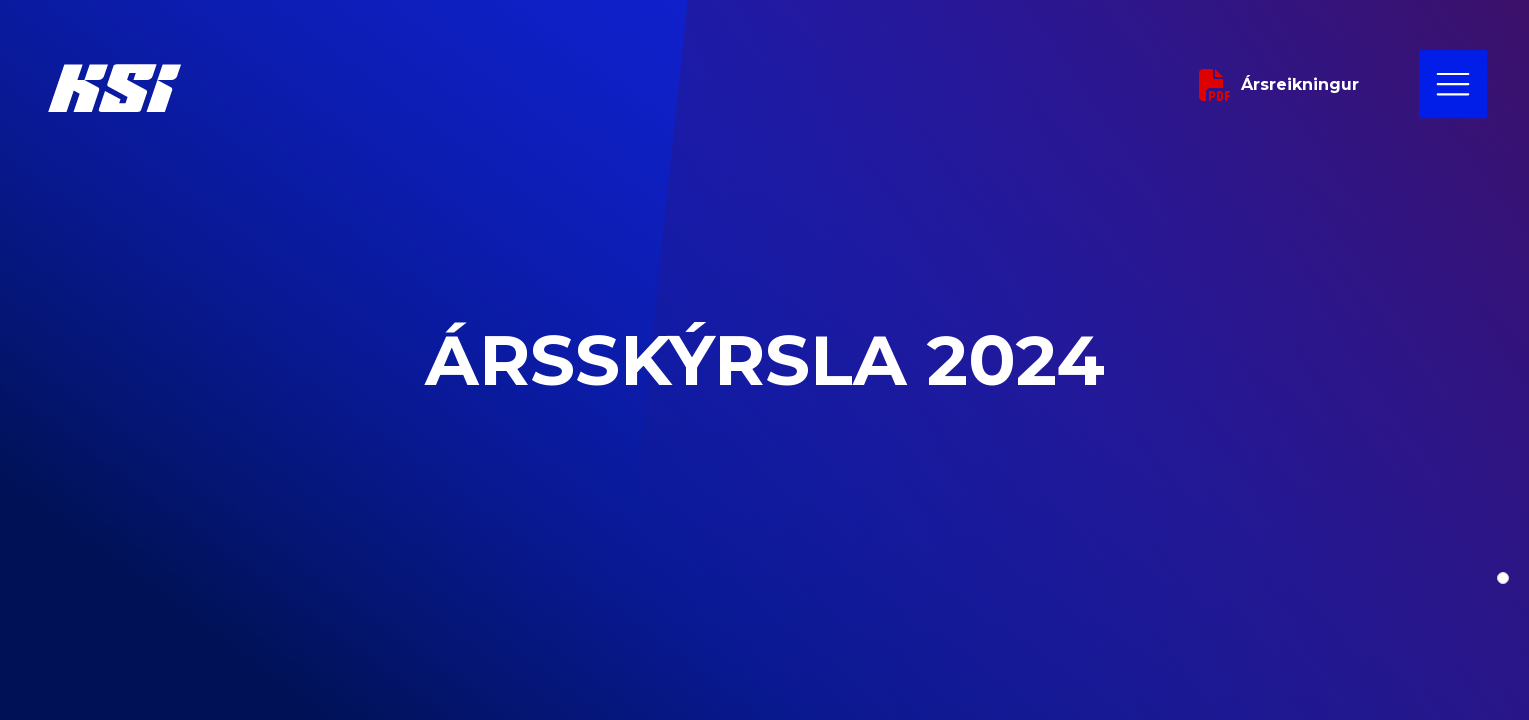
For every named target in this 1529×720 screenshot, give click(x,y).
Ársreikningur (1279, 85)
